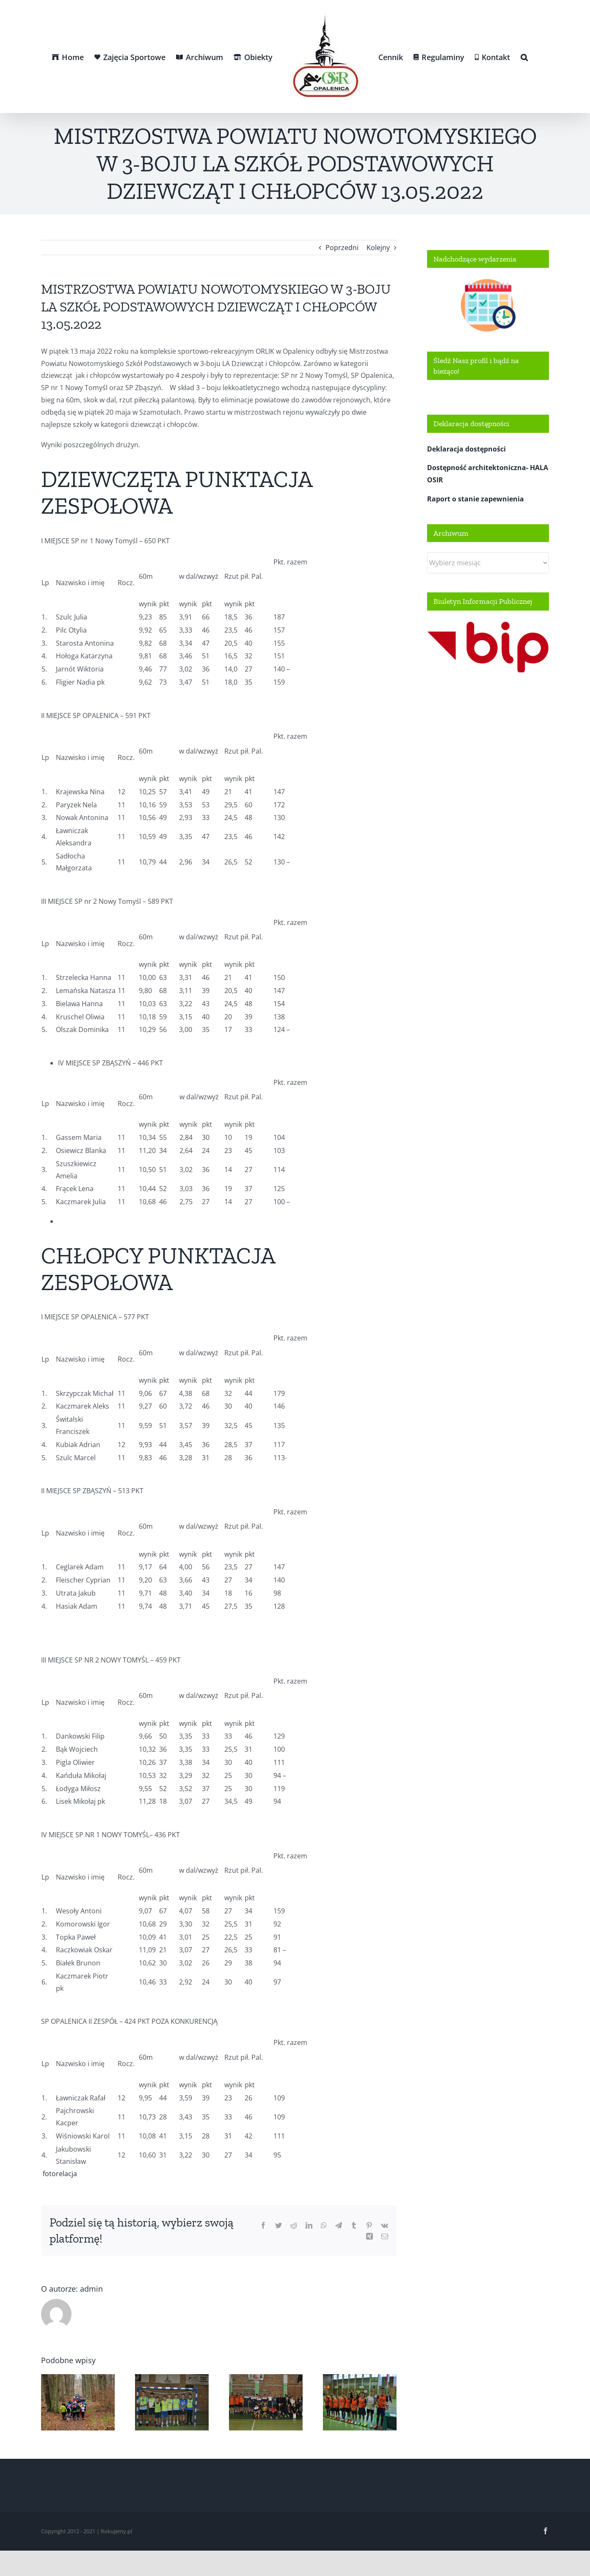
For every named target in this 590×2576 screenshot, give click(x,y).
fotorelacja (59, 2173)
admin (91, 2289)
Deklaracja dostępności (466, 449)
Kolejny (378, 247)
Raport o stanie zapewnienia (476, 499)
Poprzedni (341, 247)
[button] (524, 56)
